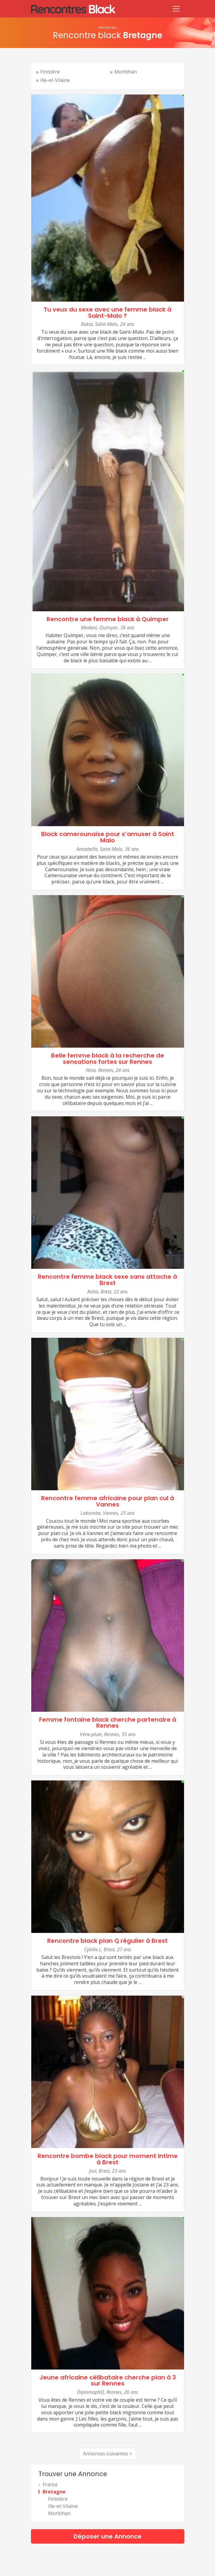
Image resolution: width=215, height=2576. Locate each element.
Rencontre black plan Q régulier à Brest (107, 1941)
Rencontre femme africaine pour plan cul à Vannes (107, 1501)
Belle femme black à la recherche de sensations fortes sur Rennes (107, 1058)
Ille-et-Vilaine (55, 80)
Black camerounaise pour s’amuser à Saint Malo (107, 837)
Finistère (50, 71)
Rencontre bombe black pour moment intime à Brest (108, 2159)
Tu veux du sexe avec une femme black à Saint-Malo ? (107, 312)
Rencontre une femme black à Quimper (108, 619)
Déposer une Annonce (108, 2536)
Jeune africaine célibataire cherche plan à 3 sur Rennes (107, 2380)
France (50, 2484)
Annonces (107, 27)
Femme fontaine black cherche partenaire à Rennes (107, 1722)
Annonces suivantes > (107, 2453)
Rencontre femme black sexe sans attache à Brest (107, 1279)
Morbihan (125, 71)
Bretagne (54, 2491)
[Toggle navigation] (176, 8)
